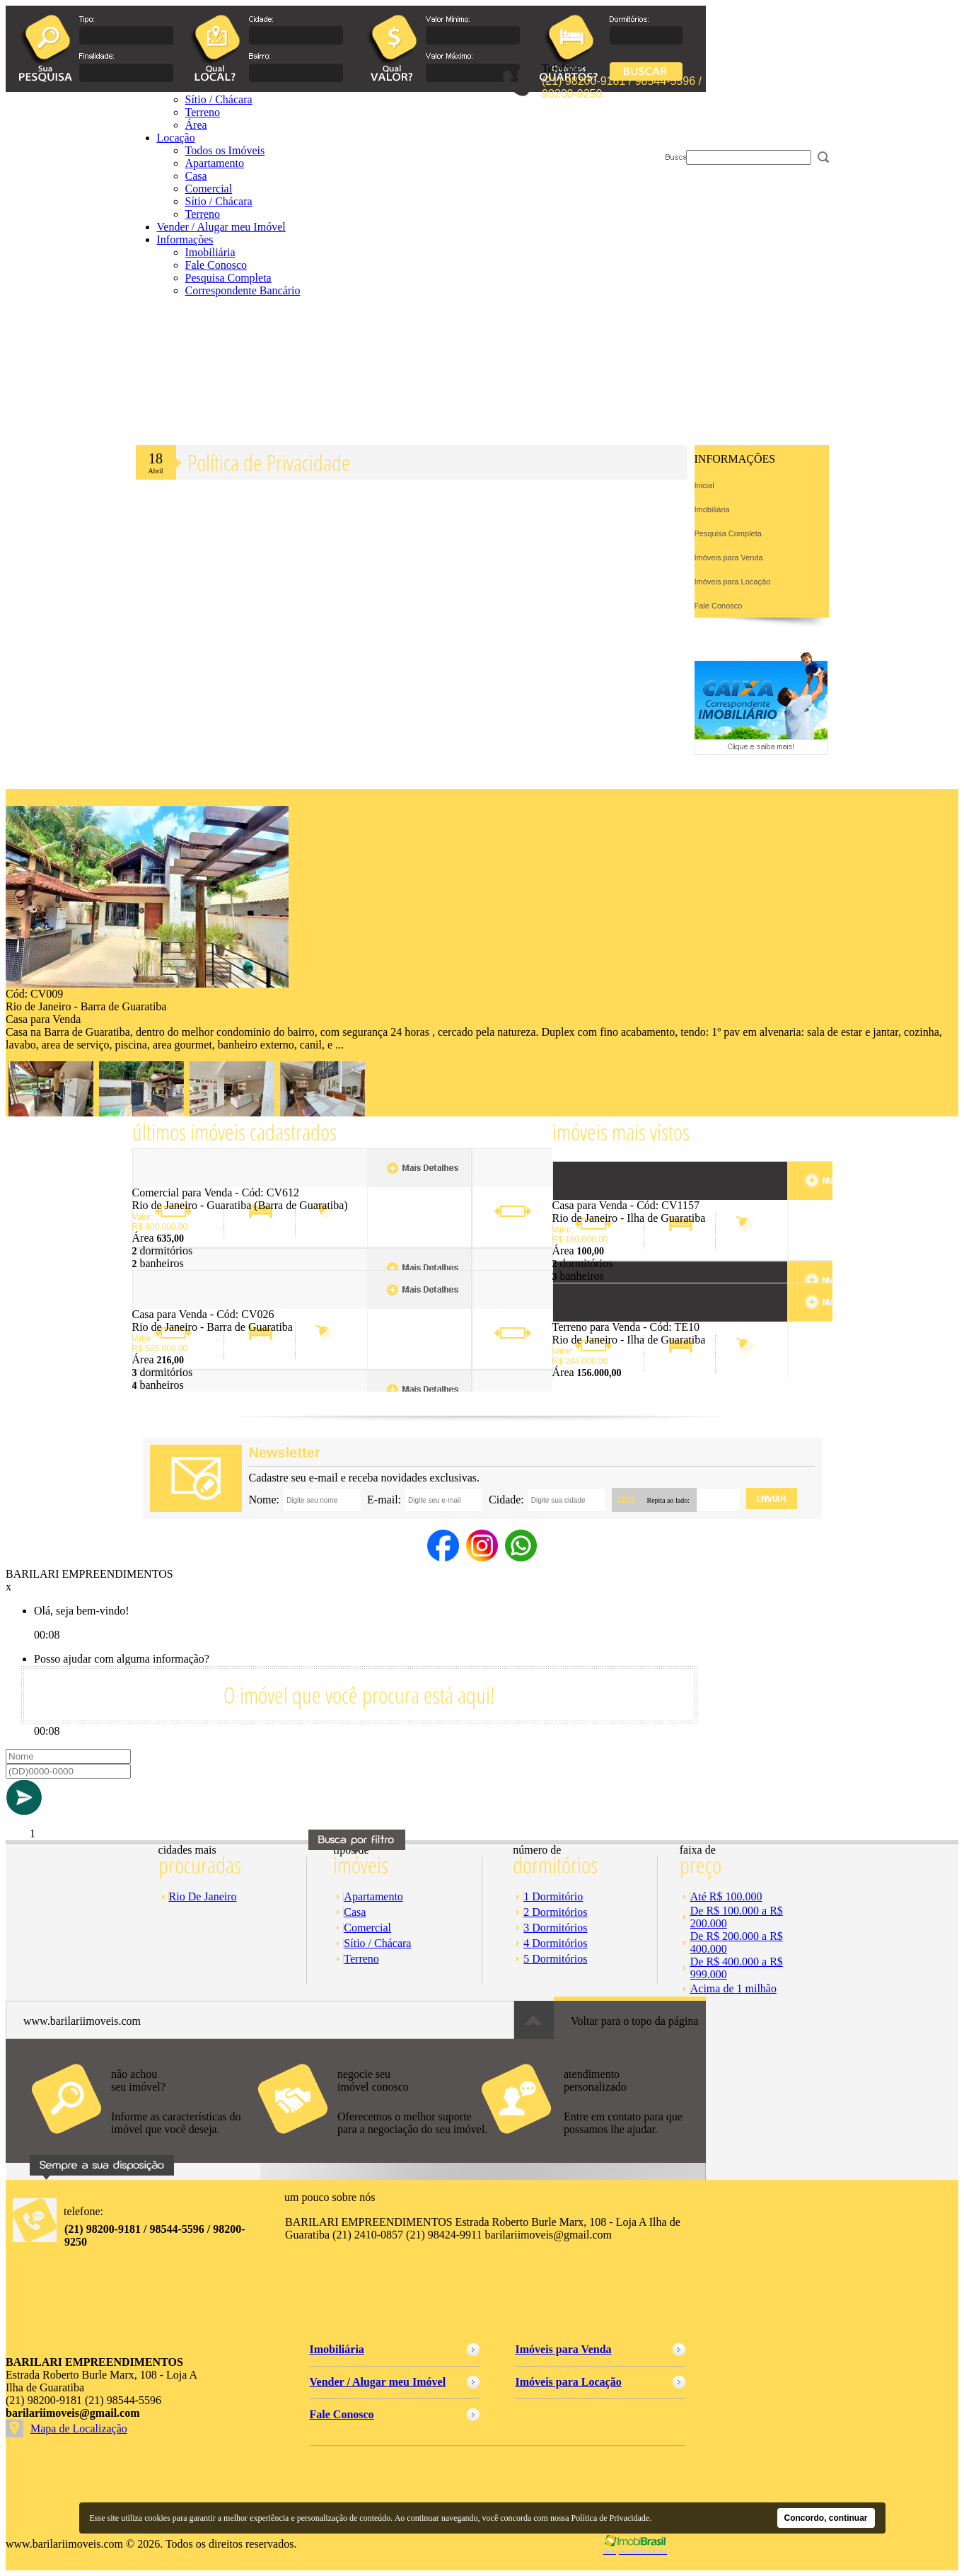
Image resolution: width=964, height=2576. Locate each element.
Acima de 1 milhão (733, 1988)
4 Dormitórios (555, 1943)
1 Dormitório (553, 1896)
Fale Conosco (216, 265)
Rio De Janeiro (203, 1896)
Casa (196, 176)
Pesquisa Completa (228, 278)
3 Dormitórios (555, 1928)
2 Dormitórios (555, 1912)
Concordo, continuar (826, 2518)
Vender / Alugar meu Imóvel (221, 227)
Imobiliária (210, 252)
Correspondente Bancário (243, 290)
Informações (185, 239)
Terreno (203, 214)
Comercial (209, 189)
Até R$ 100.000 (726, 1896)
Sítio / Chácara (218, 201)
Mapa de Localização (78, 2428)
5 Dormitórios (555, 1959)
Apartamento (373, 1896)
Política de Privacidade (610, 2518)
